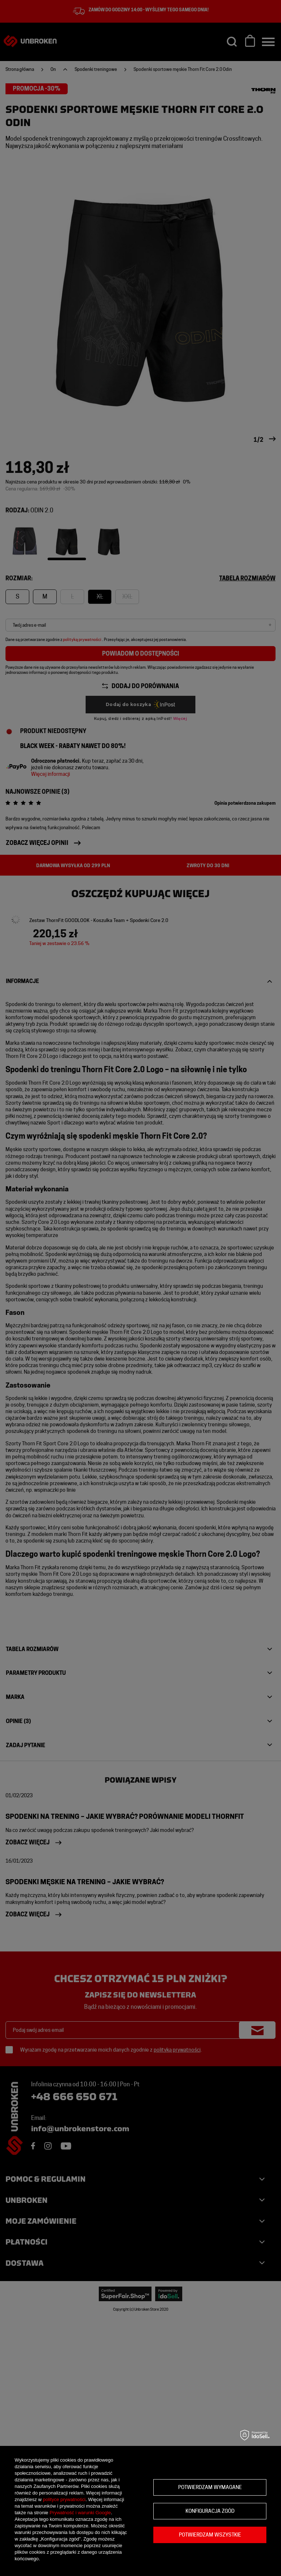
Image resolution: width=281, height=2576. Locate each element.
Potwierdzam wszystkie (210, 2535)
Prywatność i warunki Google (80, 2512)
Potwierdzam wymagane (210, 2487)
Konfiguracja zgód (210, 2511)
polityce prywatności (64, 2499)
